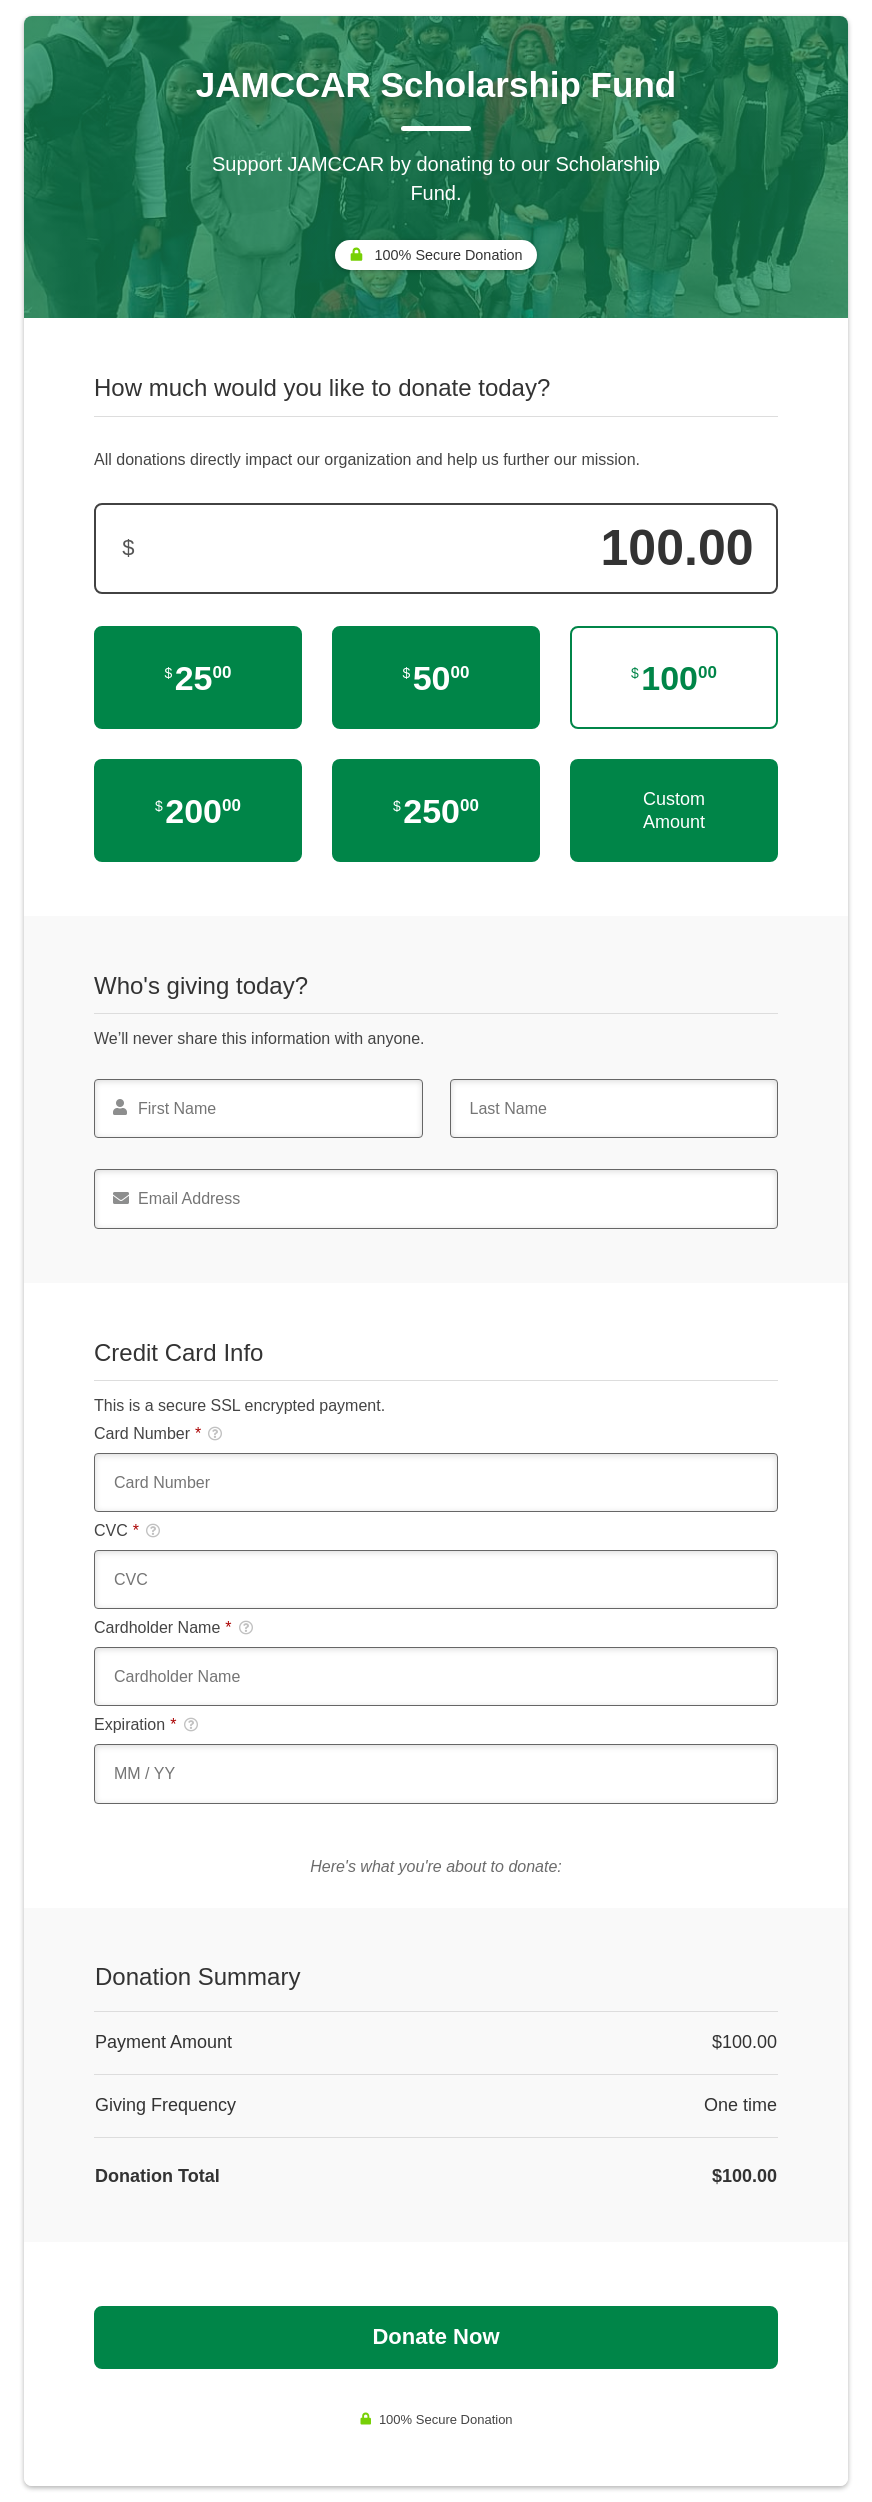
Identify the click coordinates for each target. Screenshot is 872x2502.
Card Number (158, 1434)
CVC (127, 1531)
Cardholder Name (173, 1628)
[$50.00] (436, 677)
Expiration (146, 1725)
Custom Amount (674, 810)
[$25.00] (198, 677)
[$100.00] (674, 677)
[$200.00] (198, 810)
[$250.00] (436, 810)
